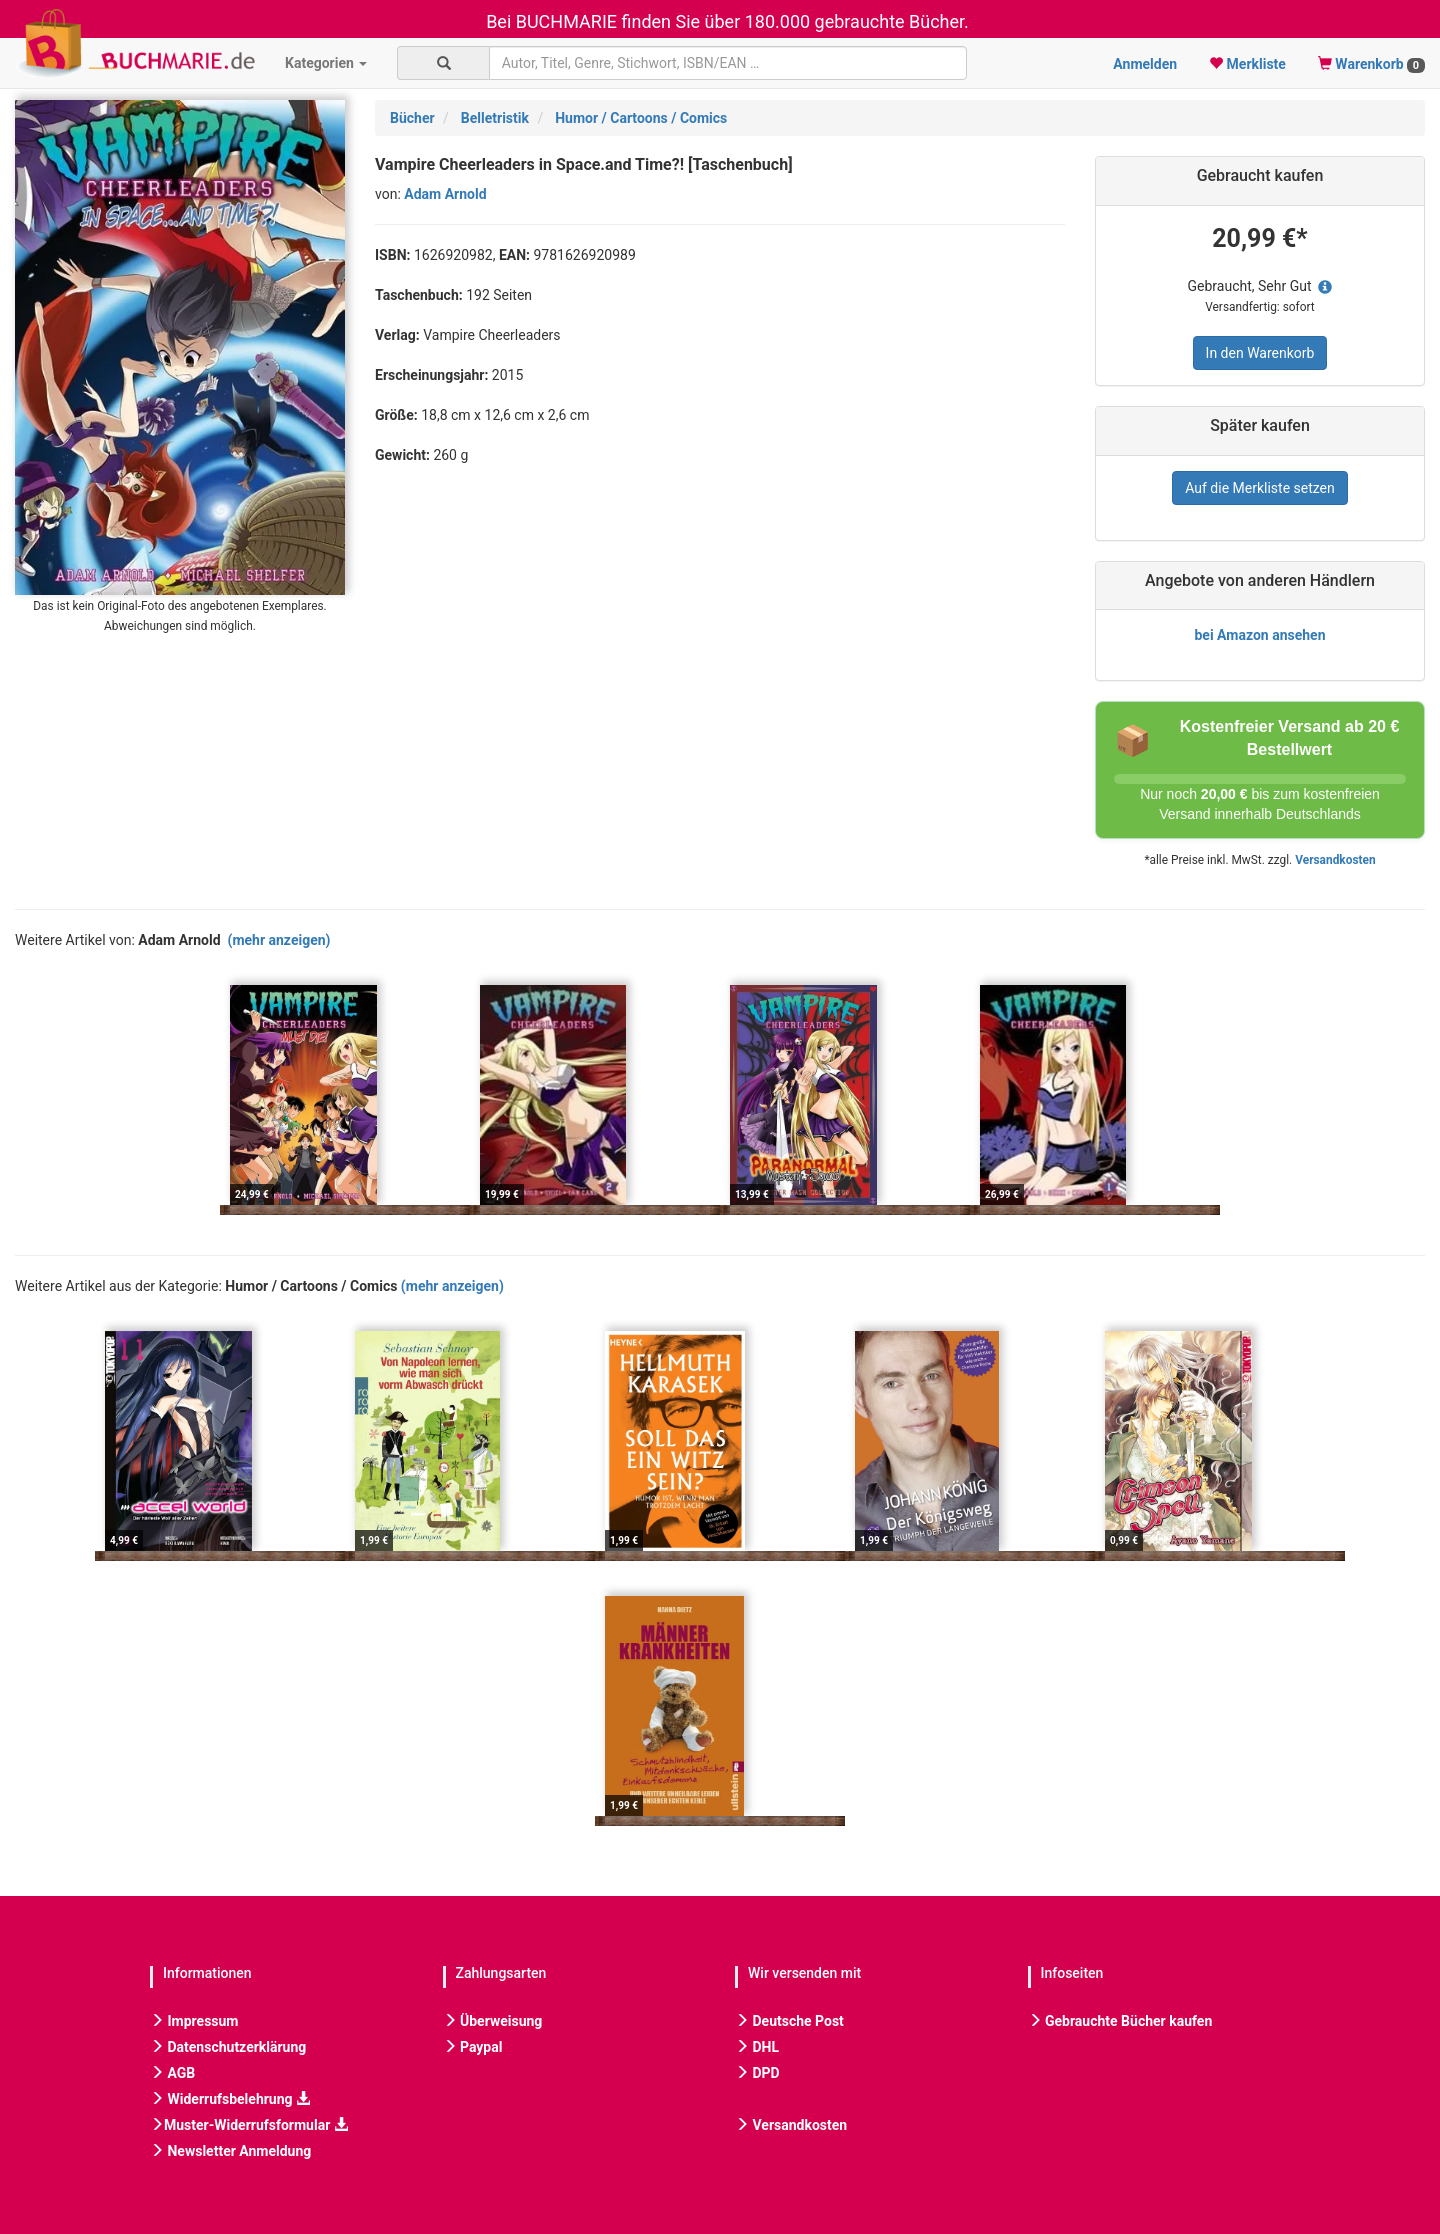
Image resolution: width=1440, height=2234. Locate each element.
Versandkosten (1335, 860)
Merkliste (1247, 64)
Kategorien (326, 63)
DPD (757, 2073)
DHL (757, 2047)
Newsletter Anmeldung (230, 2151)
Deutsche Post (789, 2021)
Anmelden (1145, 64)
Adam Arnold (445, 194)
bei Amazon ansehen (1259, 635)
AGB (172, 2073)
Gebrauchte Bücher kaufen (1120, 2021)
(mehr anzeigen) (279, 940)
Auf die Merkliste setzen (1260, 488)
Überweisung (493, 2021)
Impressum (194, 2021)
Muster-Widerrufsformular (249, 2125)
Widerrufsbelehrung (230, 2099)
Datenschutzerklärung (228, 2047)
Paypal (473, 2047)
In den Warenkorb (1260, 353)
